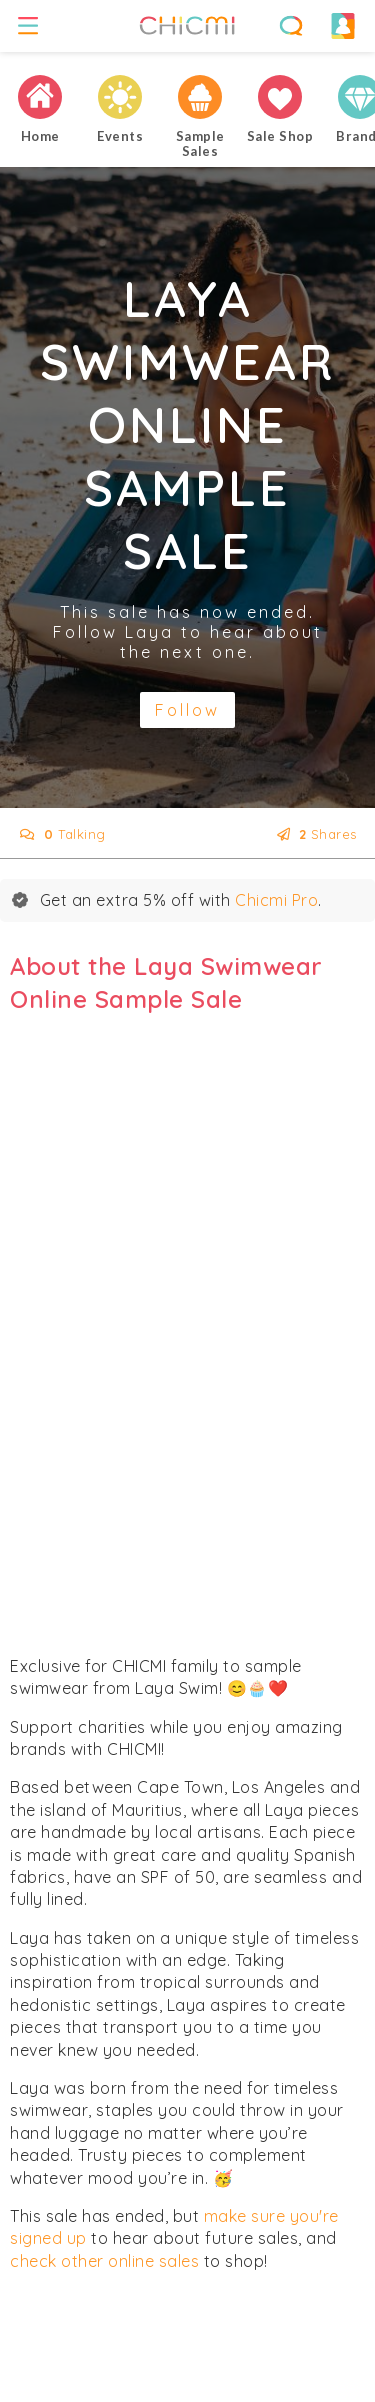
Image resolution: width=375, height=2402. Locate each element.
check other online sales (104, 2261)
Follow (187, 710)
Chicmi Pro (276, 900)
